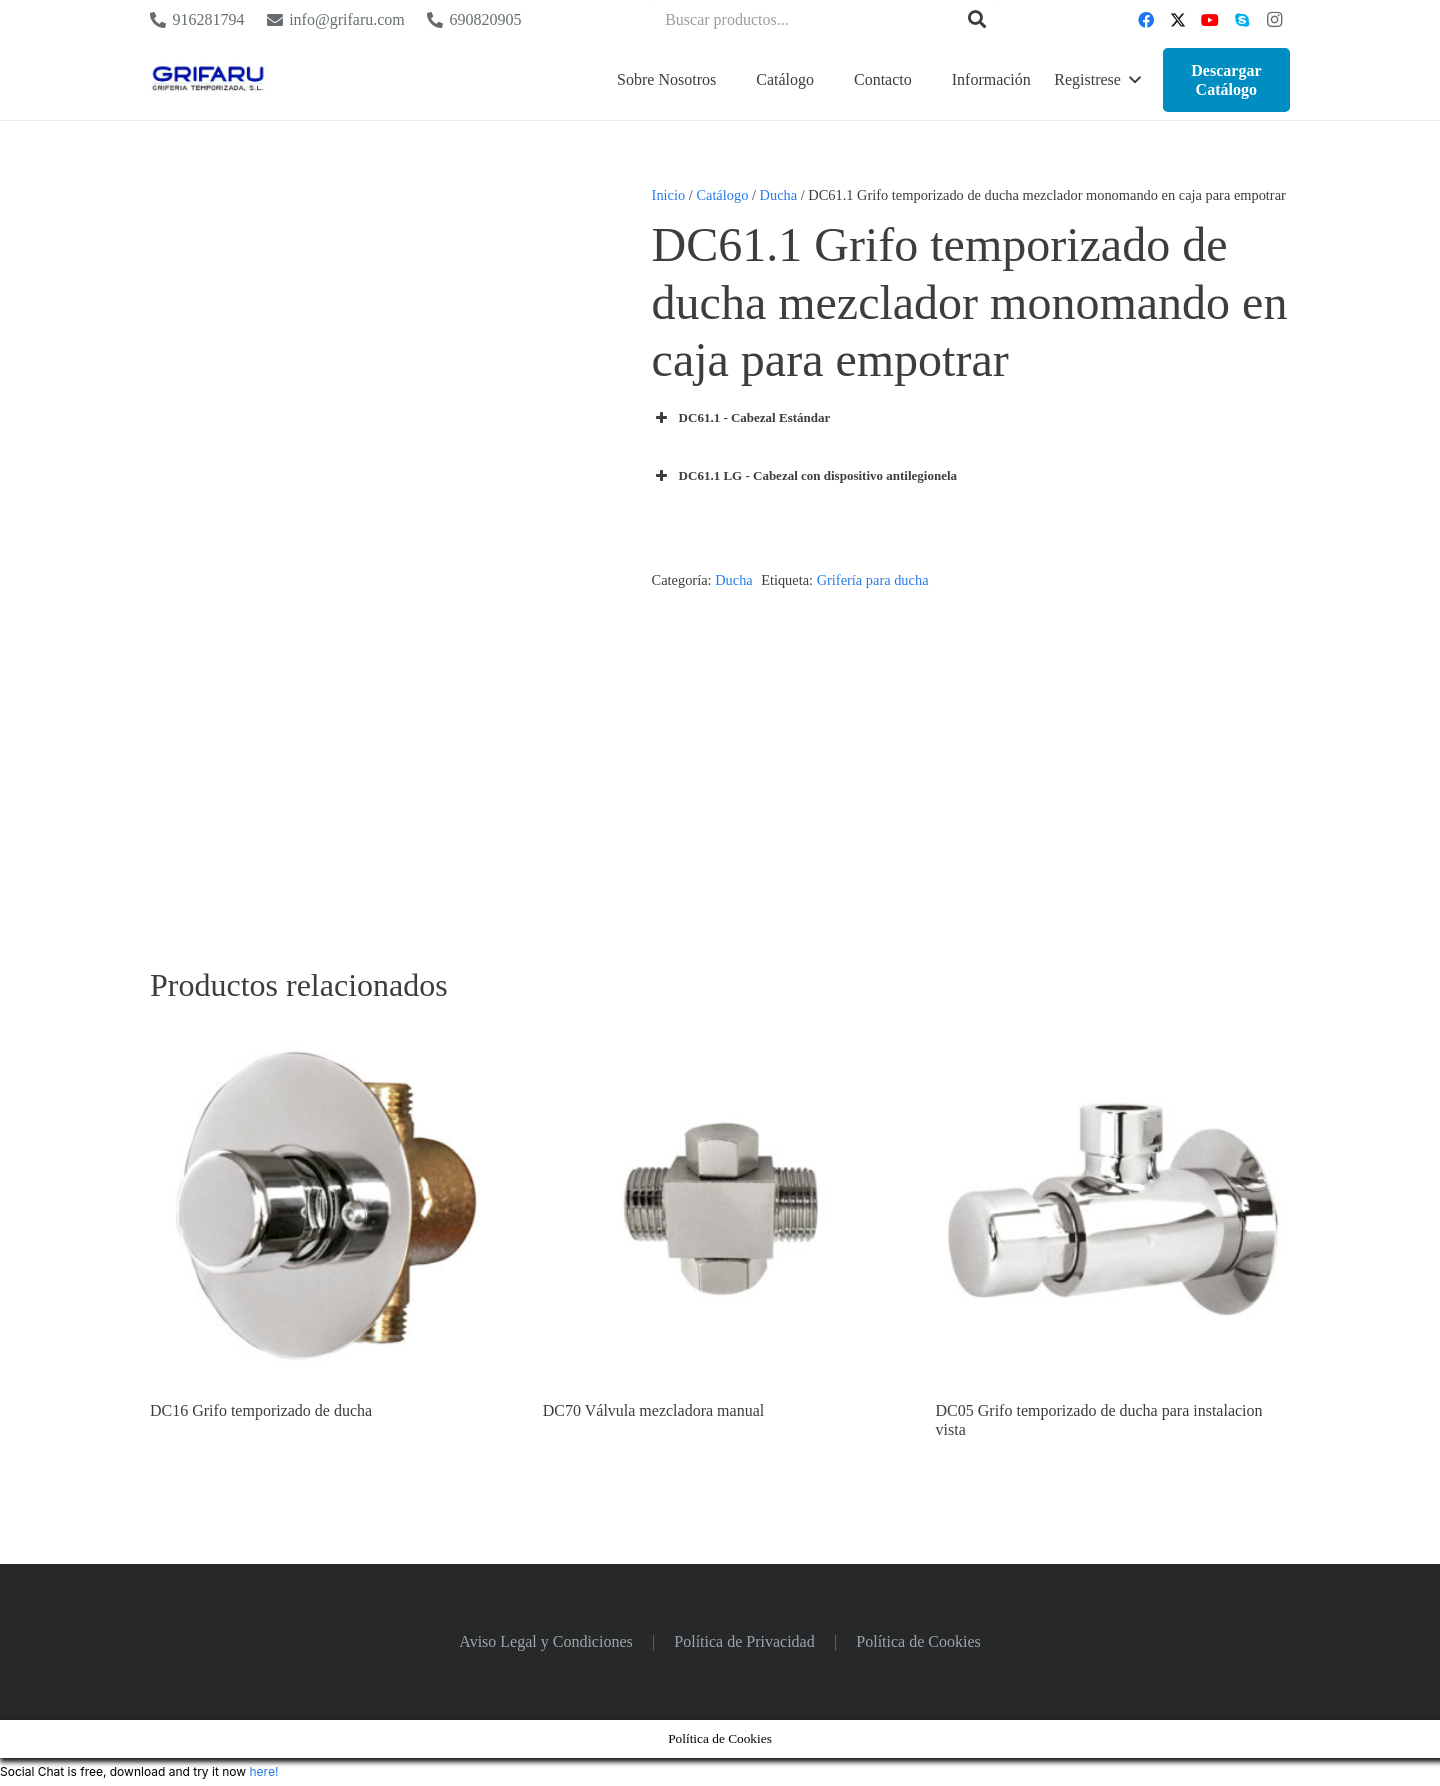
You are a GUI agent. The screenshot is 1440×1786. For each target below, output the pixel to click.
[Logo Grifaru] (208, 80)
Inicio (669, 195)
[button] (1097, 80)
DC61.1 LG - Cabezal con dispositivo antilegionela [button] (804, 476)
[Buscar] (977, 20)
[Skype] (1242, 20)
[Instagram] (1274, 20)
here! (263, 1771)
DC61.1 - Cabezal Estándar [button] (741, 418)
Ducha (779, 195)
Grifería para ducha (873, 580)
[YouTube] (1210, 20)
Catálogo (722, 195)
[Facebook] (1146, 20)
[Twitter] (1178, 20)
